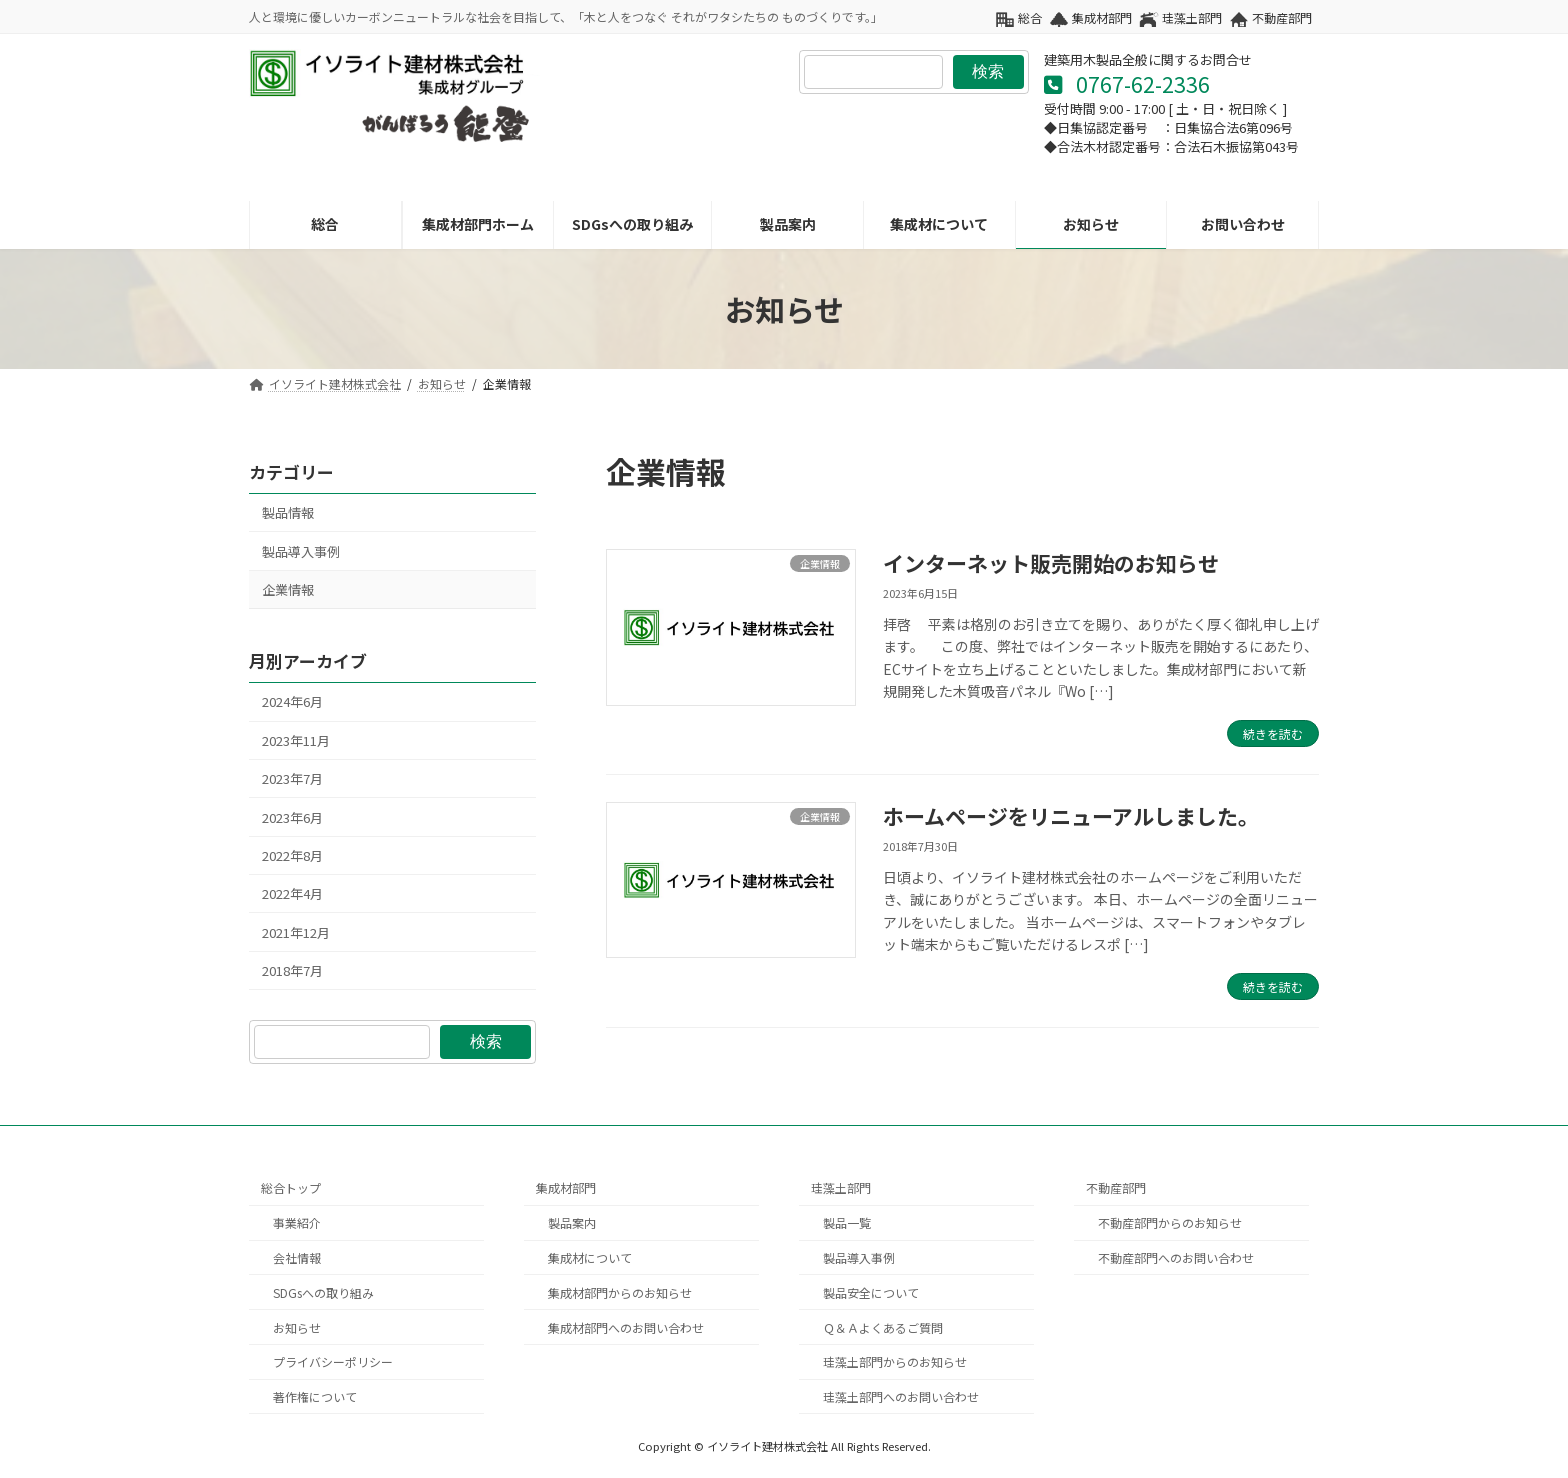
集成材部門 (1102, 18)
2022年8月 (292, 855)
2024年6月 (292, 702)
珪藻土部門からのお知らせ (895, 1361)
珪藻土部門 (1192, 18)
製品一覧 (847, 1222)
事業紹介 (297, 1222)
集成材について (590, 1257)
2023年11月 (296, 740)
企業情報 (288, 589)
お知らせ (297, 1326)
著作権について (315, 1396)
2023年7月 (292, 779)
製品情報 (288, 513)
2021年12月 (296, 932)
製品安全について (871, 1291)
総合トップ (291, 1187)
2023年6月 (292, 817)
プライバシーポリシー (333, 1361)
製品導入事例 (301, 551)
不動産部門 (1282, 18)
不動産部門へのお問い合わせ (1176, 1257)
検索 (988, 71)
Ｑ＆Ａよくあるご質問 (883, 1326)
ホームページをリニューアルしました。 (1071, 816)
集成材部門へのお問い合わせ (626, 1326)
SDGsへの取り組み (323, 1291)
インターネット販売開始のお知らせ (1051, 563)
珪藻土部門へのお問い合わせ (901, 1396)
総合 (1030, 18)
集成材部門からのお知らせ (620, 1291)
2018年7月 (292, 970)
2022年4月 (292, 894)
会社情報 (297, 1257)
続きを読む (1273, 733)
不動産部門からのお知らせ (1170, 1222)
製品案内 (572, 1222)
